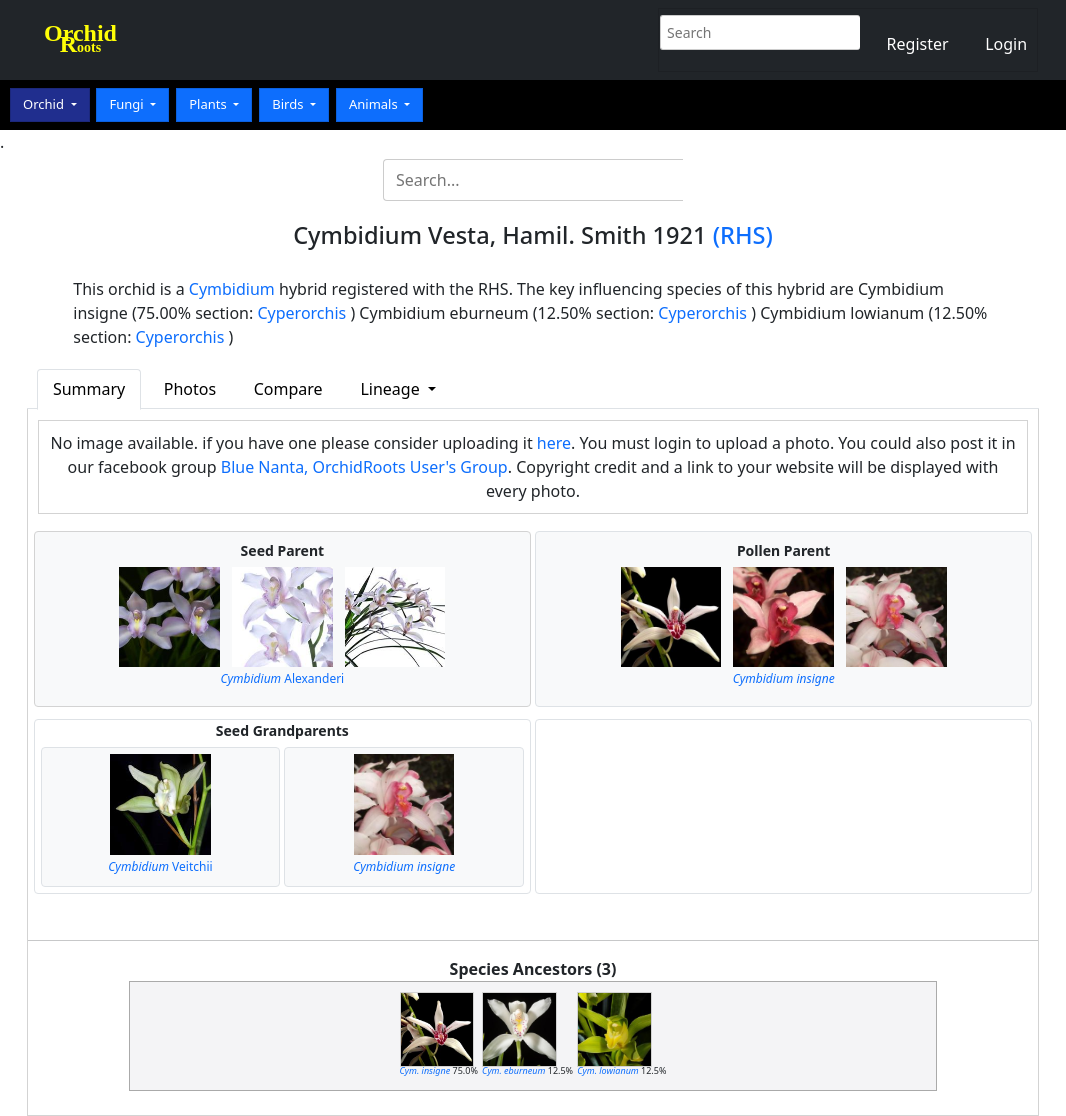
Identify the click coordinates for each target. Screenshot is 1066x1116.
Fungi (128, 104)
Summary (89, 389)
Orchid (45, 104)
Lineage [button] (391, 389)
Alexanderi (282, 678)
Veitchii (160, 866)
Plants (209, 104)
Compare (288, 389)
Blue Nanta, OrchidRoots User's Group (364, 467)
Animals (375, 104)
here (554, 443)
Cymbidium (232, 289)
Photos (190, 389)
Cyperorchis (301, 313)
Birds (289, 104)
